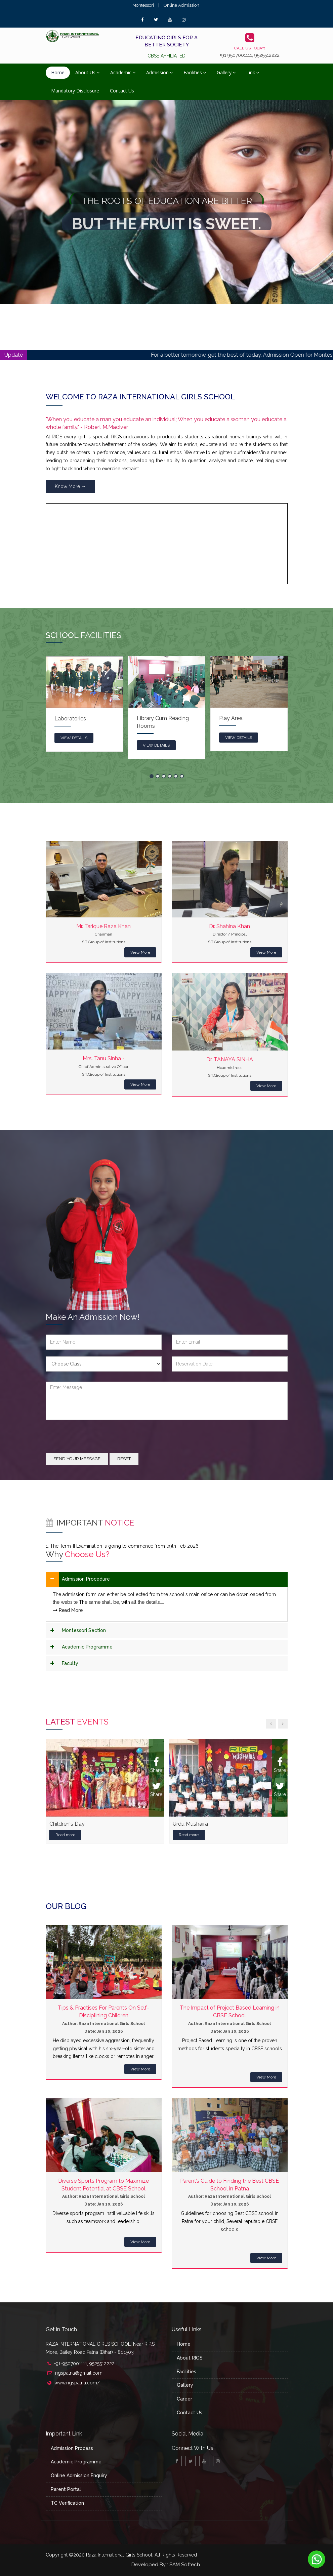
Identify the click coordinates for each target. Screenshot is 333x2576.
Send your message (76, 1458)
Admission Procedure (86, 1579)
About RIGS (190, 2358)
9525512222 (267, 55)
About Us (87, 72)
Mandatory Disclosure (75, 90)
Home (58, 72)
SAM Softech (184, 2565)
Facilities (194, 72)
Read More (68, 1610)
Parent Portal (66, 2489)
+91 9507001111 (236, 55)
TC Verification (67, 2503)
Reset (124, 1458)
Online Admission (181, 5)
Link (252, 72)
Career (184, 2399)
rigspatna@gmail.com (78, 2373)
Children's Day (67, 1824)
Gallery (226, 72)
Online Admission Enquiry (79, 2475)
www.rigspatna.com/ (77, 2382)
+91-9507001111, (71, 2363)
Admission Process (72, 2448)
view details (73, 738)
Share (156, 1765)
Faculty (70, 1663)
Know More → (70, 486)
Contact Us (122, 90)
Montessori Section (84, 1630)
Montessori (143, 5)
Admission (159, 72)
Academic (122, 72)
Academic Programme (87, 1647)
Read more (65, 1834)
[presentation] (97, 1440)
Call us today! (249, 48)
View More (140, 952)
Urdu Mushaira (190, 1824)
